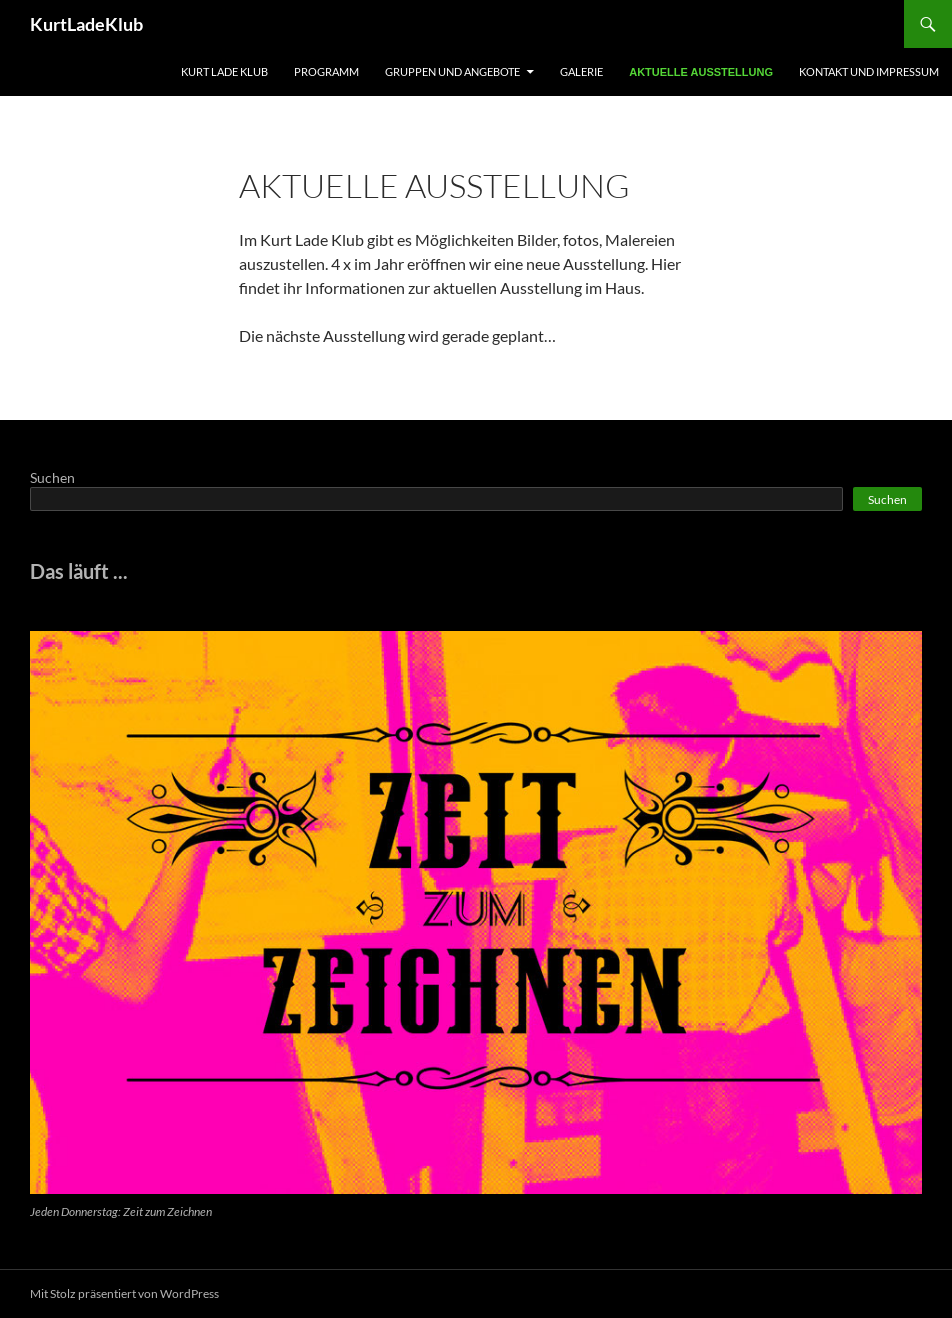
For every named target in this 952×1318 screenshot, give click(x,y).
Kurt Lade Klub (224, 71)
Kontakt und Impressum (869, 71)
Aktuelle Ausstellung (701, 72)
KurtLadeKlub (86, 24)
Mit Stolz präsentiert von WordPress (124, 1293)
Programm (326, 71)
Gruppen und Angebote (452, 71)
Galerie (581, 71)
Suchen (52, 477)
